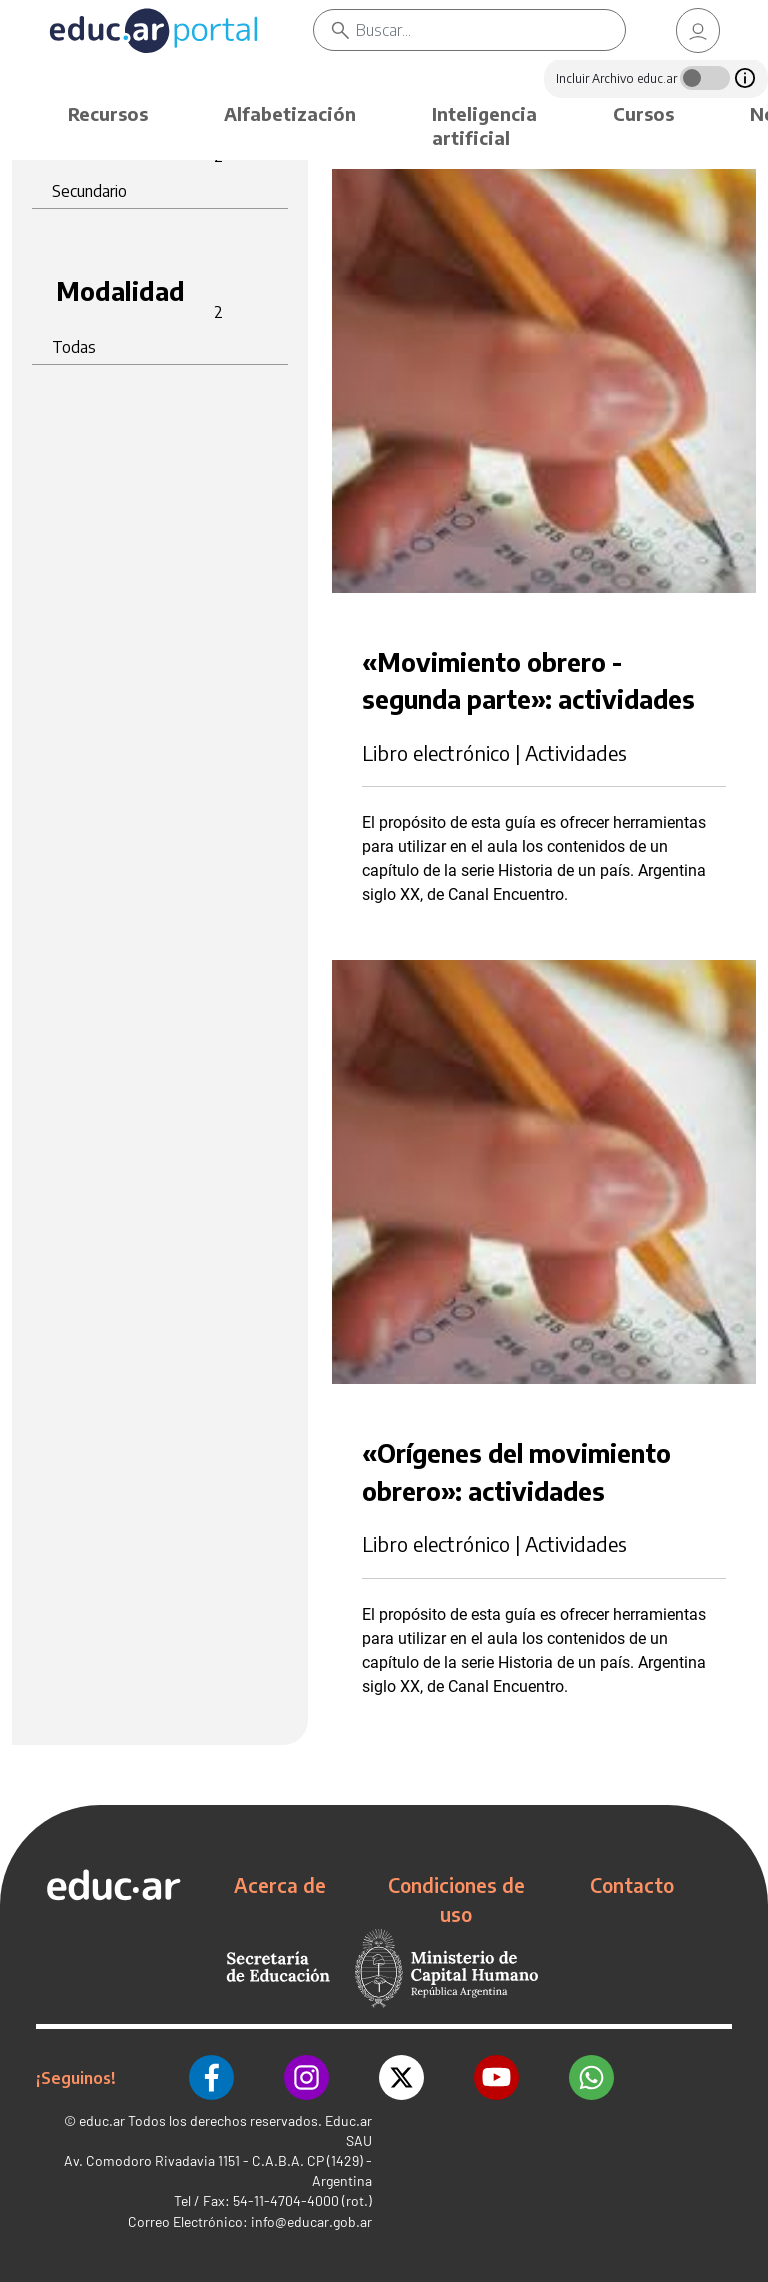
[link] (698, 30)
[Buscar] (490, 30)
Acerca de (280, 1885)
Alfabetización (290, 113)
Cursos (643, 113)
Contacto (632, 1885)
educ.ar (102, 2120)
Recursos (108, 113)
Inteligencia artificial (484, 125)
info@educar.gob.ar (311, 2221)
